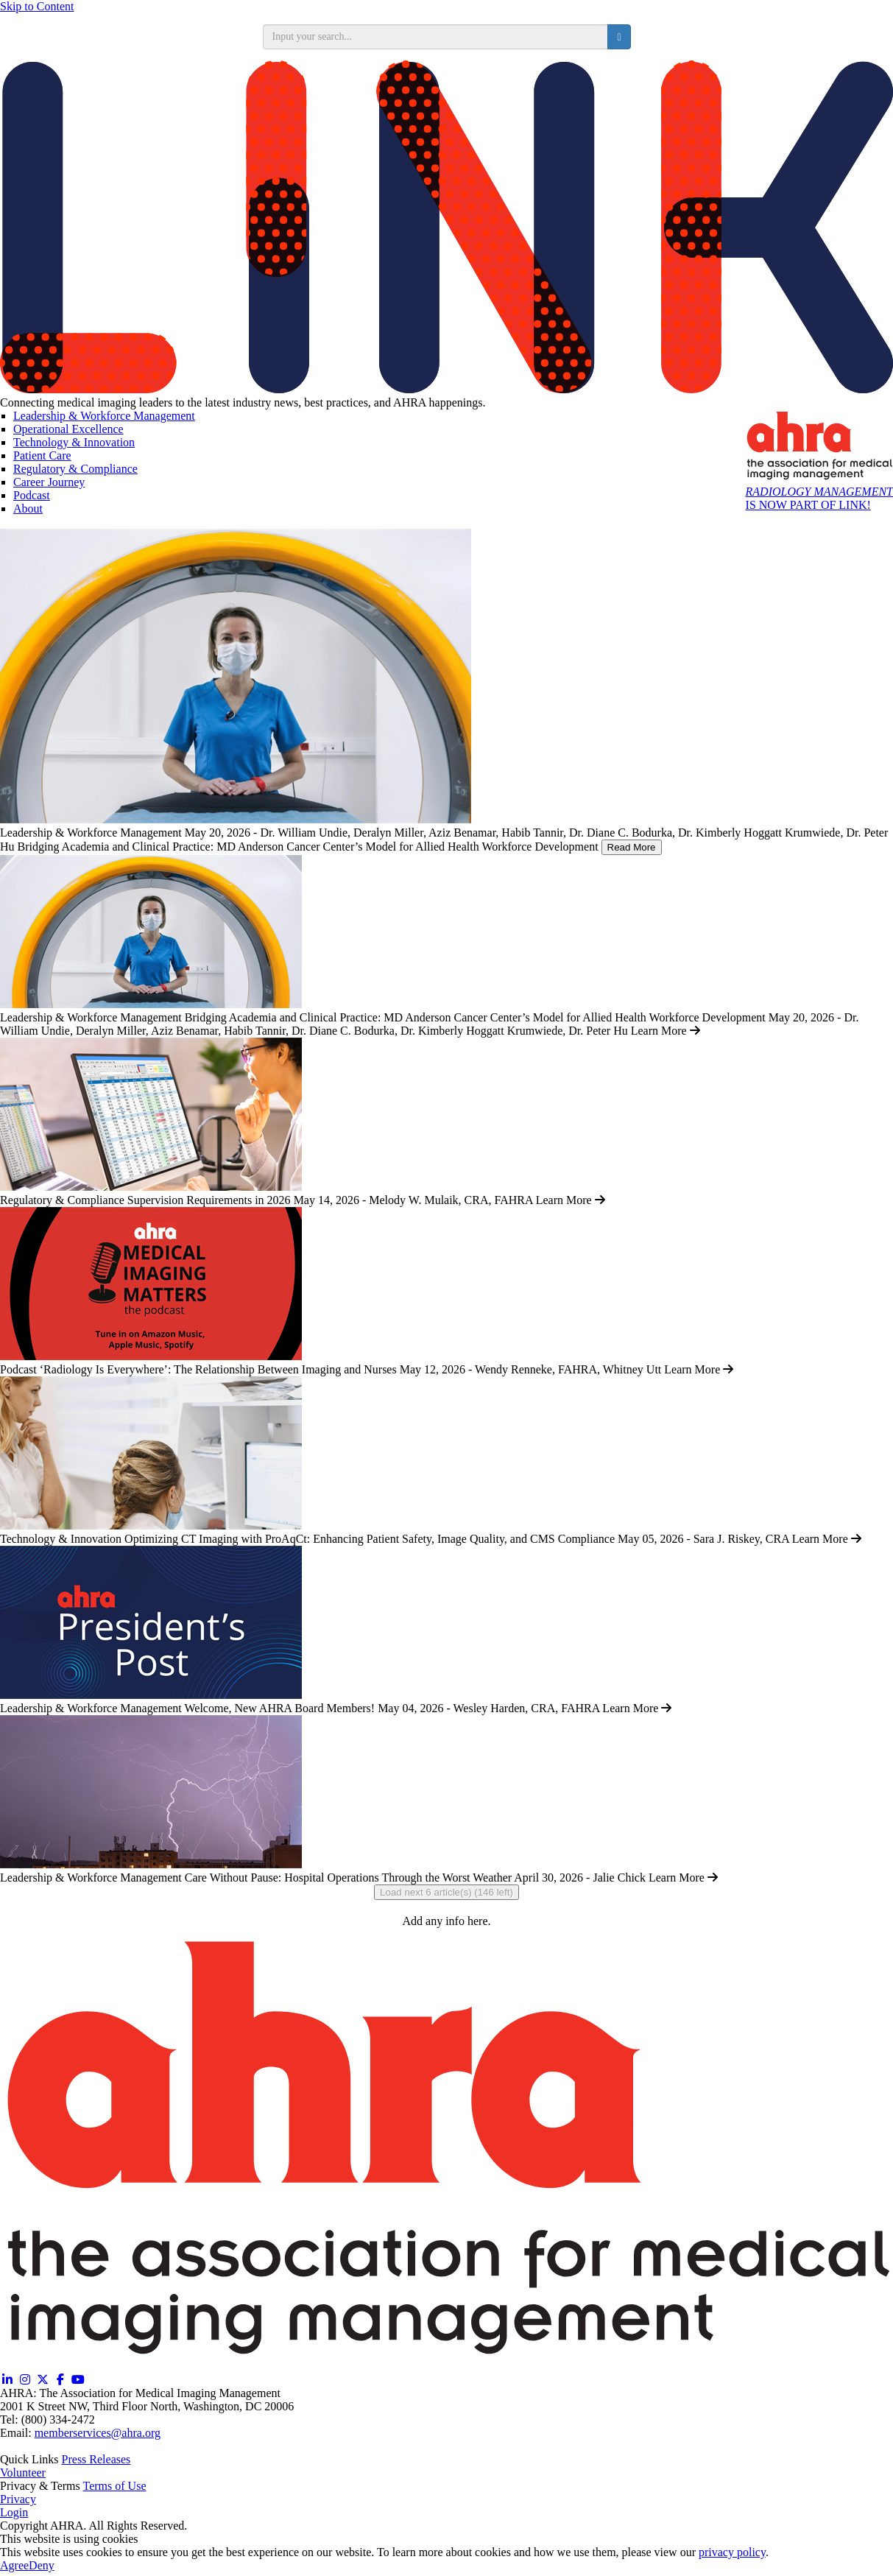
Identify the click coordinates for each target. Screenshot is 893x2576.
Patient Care (42, 455)
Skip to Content (37, 6)
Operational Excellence (68, 429)
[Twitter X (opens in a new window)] (42, 2379)
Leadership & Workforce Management (104, 415)
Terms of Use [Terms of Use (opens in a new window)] (115, 2486)
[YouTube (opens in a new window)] (78, 2379)
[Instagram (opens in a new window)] (25, 2379)
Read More (631, 847)
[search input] (436, 36)
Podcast (31, 495)
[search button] (618, 36)
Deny (41, 2565)
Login (14, 2512)
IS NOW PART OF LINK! (819, 498)
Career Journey (49, 482)
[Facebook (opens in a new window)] (60, 2379)
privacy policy (732, 2552)
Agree (14, 2565)
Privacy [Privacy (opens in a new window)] (18, 2499)
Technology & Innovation (74, 442)
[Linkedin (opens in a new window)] (7, 2379)
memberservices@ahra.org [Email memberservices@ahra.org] (97, 2433)
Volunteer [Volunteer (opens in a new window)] (23, 2472)
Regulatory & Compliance (75, 468)
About (28, 508)
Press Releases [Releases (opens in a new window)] (96, 2459)
